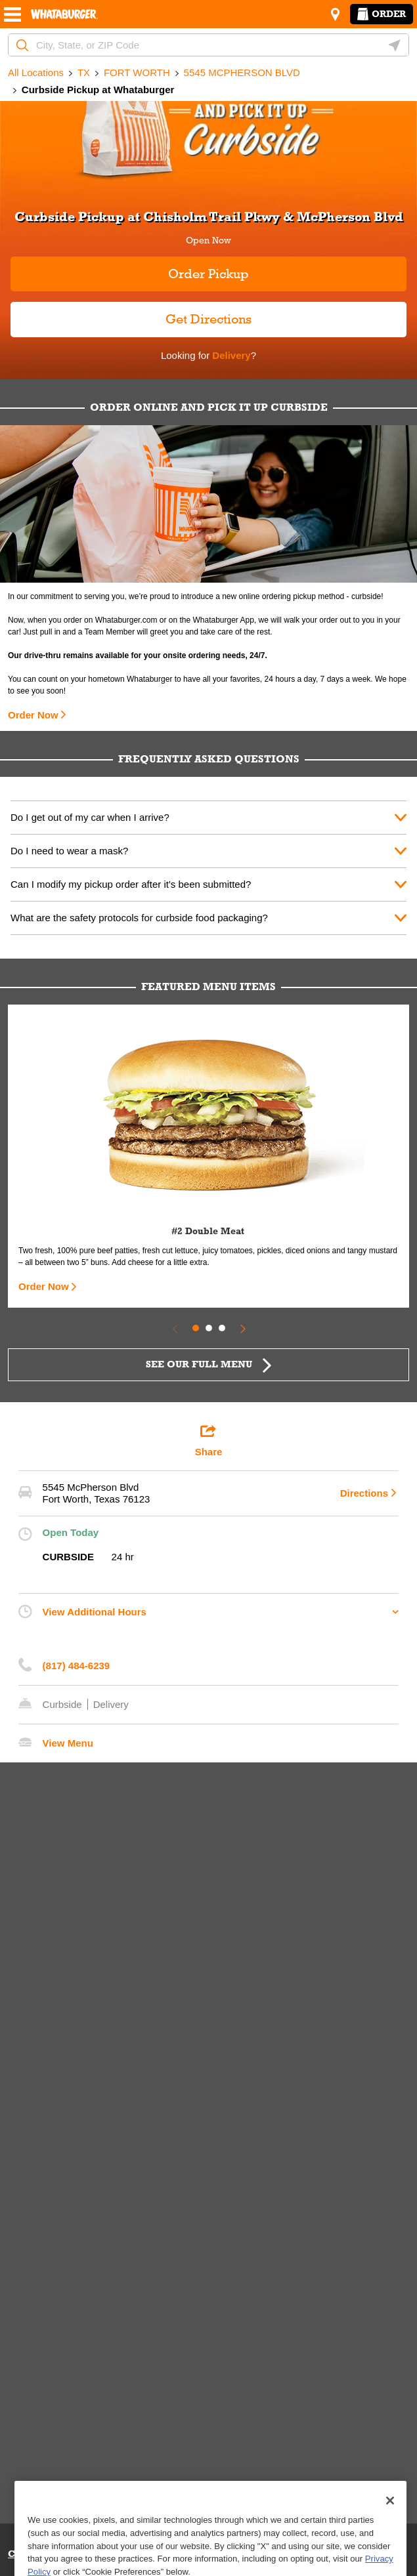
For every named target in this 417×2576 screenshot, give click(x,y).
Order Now (33, 714)
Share (209, 1440)
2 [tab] (209, 1328)
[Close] (390, 2532)
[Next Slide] (243, 1328)
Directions (364, 1493)
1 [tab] (195, 1328)
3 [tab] (222, 1328)
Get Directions (131, 314)
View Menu (68, 1743)
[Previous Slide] (174, 1328)
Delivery (230, 355)
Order (381, 13)
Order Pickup (208, 273)
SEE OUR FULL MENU (199, 1364)
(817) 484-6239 (76, 1665)
